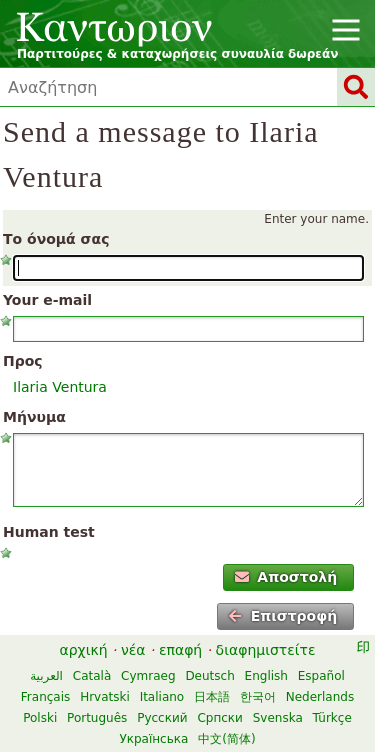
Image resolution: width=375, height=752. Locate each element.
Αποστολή (286, 577)
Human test (49, 532)
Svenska (278, 718)
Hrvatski (105, 697)
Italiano (162, 697)
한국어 (258, 697)
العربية (46, 676)
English (266, 676)
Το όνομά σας (56, 239)
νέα (133, 650)
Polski (40, 718)
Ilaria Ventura (60, 387)
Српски (220, 718)
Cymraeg (148, 676)
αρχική (83, 650)
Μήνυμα (34, 417)
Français (45, 697)
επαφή (180, 650)
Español (321, 676)
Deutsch (209, 676)
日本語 (212, 697)
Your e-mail (47, 300)
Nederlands (320, 697)
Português (97, 718)
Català (92, 676)
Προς (23, 361)
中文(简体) (226, 739)
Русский (162, 718)
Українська (153, 739)
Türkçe (332, 718)
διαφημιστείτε (266, 650)
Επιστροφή (282, 616)
